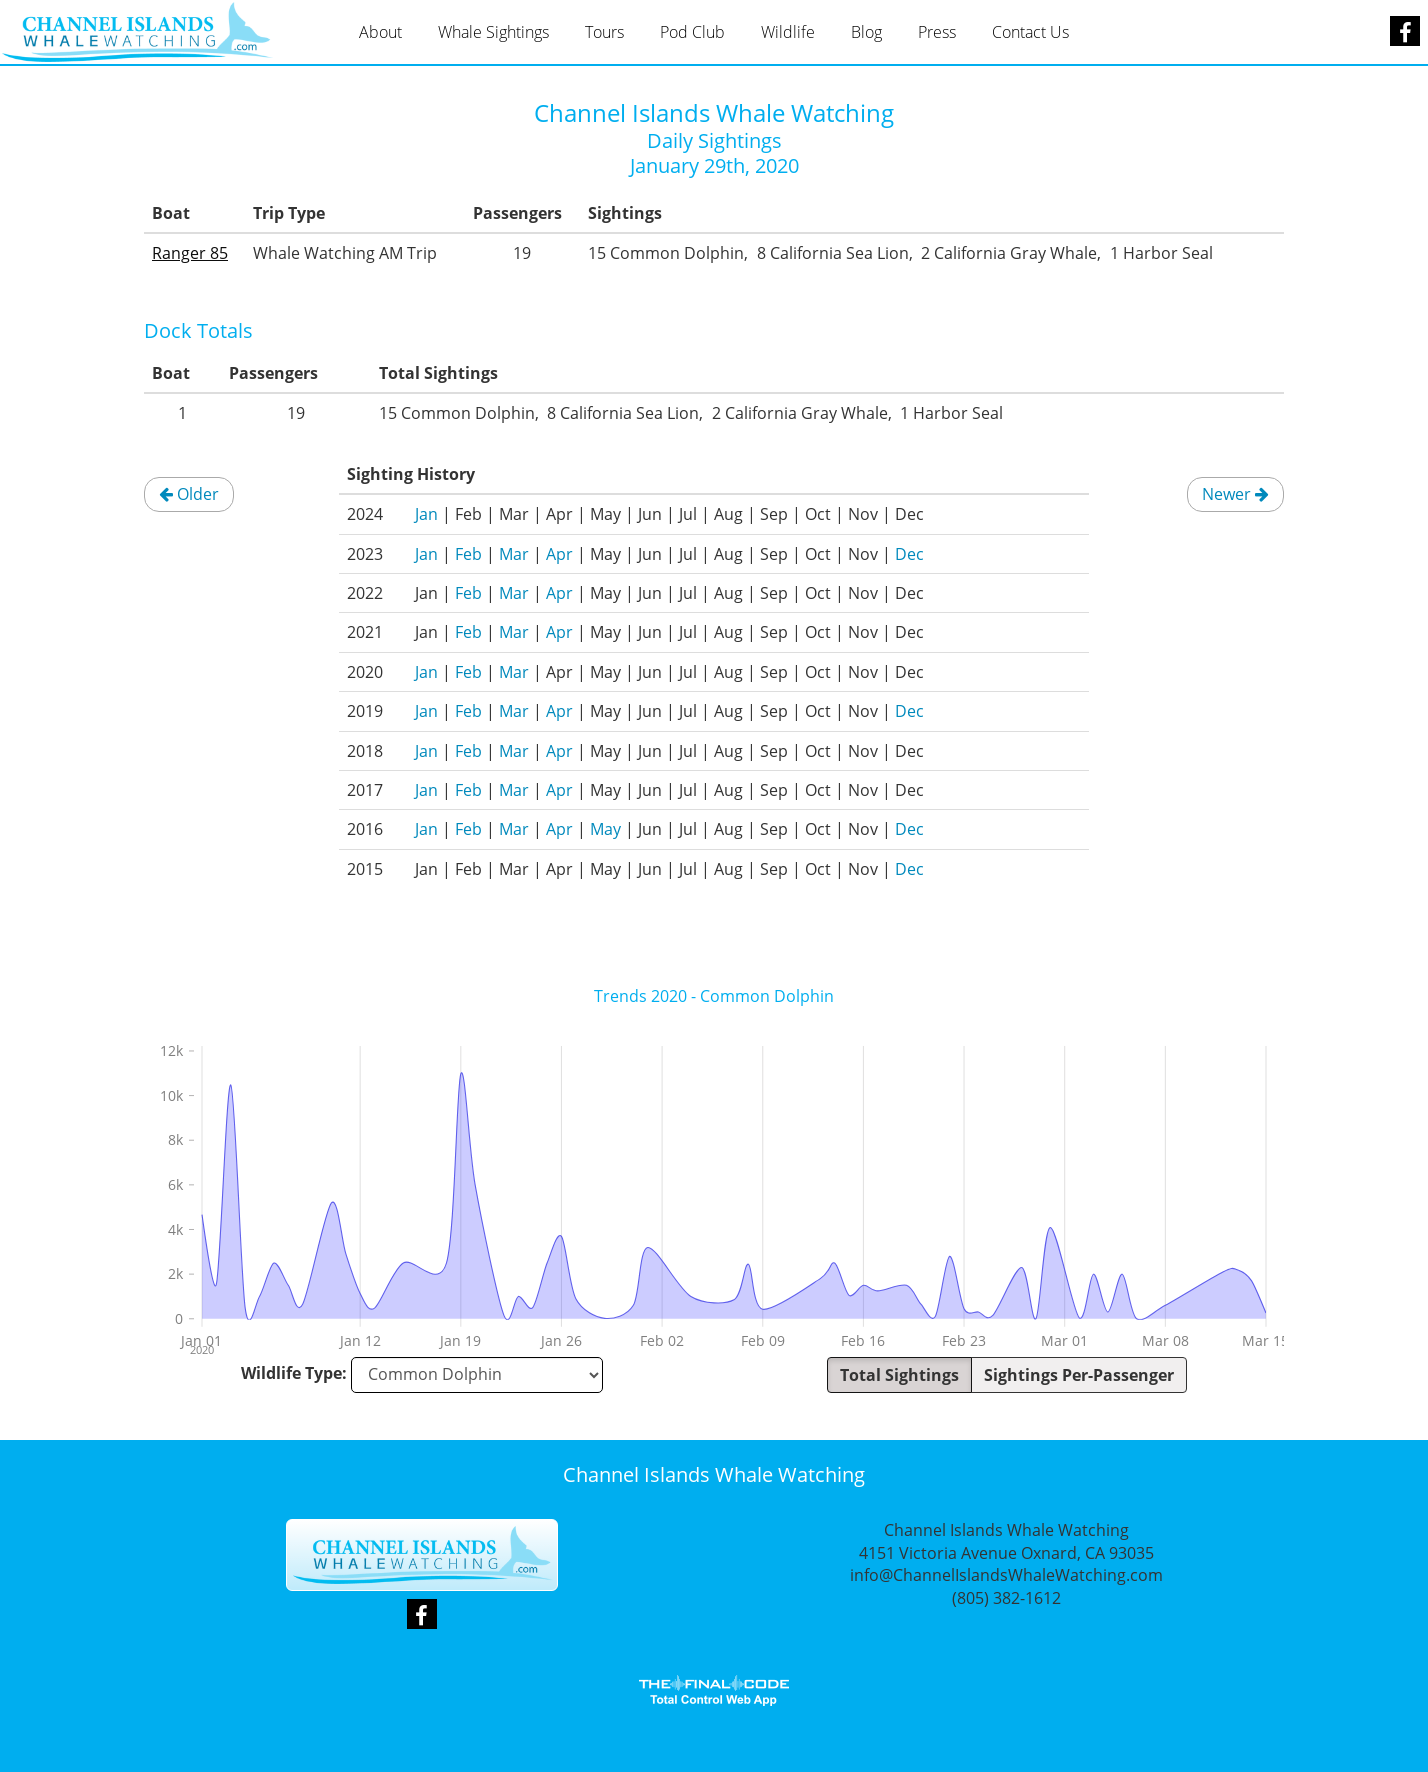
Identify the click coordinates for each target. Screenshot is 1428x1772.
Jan (426, 514)
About (380, 32)
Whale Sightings (493, 32)
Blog (866, 32)
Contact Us (1030, 32)
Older (189, 494)
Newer (1235, 494)
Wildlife (788, 32)
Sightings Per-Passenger (1079, 1375)
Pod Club (692, 32)
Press (937, 32)
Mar (514, 554)
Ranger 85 (190, 253)
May (605, 829)
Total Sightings (899, 1375)
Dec (909, 554)
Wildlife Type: (294, 1373)
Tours (604, 32)
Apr (559, 554)
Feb (468, 554)
